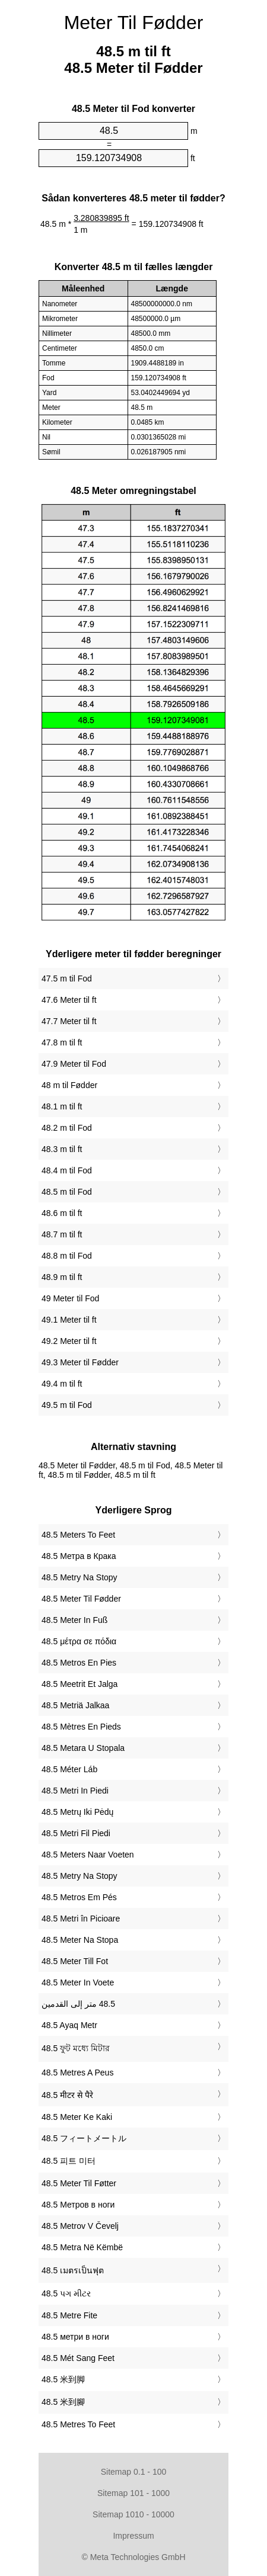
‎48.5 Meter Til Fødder (81, 1598)
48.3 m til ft (62, 1149)
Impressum (133, 2535)
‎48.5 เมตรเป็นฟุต (73, 2270)
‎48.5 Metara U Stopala (83, 1748)
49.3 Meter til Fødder (80, 1362)
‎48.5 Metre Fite (69, 2315)
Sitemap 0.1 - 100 (134, 2471)
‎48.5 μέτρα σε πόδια (79, 1641)
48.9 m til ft (62, 1277)
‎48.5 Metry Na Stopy (79, 1577)
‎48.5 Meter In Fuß (74, 1620)
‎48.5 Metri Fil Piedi (76, 1833)
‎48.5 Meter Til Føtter (79, 2183)
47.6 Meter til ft (69, 1000)
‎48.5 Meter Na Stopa (80, 1940)
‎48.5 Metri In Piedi (75, 1790)
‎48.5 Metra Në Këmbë (82, 2247)
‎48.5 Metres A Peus (77, 2072)
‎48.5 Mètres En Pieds (81, 1726)
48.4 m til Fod (67, 1170)
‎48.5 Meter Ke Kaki (77, 2117)
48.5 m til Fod (67, 1191)
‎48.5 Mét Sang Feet (78, 2358)
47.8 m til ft (62, 1042)
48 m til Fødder (69, 1085)
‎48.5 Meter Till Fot (75, 1961)
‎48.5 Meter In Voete (78, 1982)
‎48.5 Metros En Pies (79, 1662)
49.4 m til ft (62, 1383)
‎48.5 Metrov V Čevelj (80, 2226)
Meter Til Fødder (134, 22)
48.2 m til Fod (67, 1128)
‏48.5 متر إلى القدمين (78, 2004)
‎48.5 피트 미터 (69, 2161)
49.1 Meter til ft (69, 1319)
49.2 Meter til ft (69, 1341)
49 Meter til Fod (70, 1298)
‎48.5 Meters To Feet (78, 1534)
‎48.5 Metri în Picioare (81, 1918)
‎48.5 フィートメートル (84, 2138)
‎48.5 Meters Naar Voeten (88, 1854)
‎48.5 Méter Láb (69, 1769)
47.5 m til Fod (67, 978)
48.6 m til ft (62, 1213)
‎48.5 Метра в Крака (79, 1556)
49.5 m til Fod (67, 1405)
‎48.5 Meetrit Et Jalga (79, 1684)
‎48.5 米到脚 (63, 2379)
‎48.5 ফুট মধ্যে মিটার (76, 2048)
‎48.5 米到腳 (63, 2402)
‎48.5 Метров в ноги (78, 2204)
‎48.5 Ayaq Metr (69, 2025)
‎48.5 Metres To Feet (78, 2424)
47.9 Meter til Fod (74, 1064)
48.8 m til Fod (67, 1255)
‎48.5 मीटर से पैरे (67, 2095)
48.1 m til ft (62, 1106)
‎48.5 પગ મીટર (66, 2293)
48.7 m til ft (62, 1234)
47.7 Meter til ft (69, 1021)
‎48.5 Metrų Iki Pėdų (77, 1812)
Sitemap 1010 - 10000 (133, 2514)
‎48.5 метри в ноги (75, 2336)
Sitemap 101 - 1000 (133, 2493)
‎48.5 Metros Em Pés (79, 1897)
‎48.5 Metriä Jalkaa (75, 1705)
